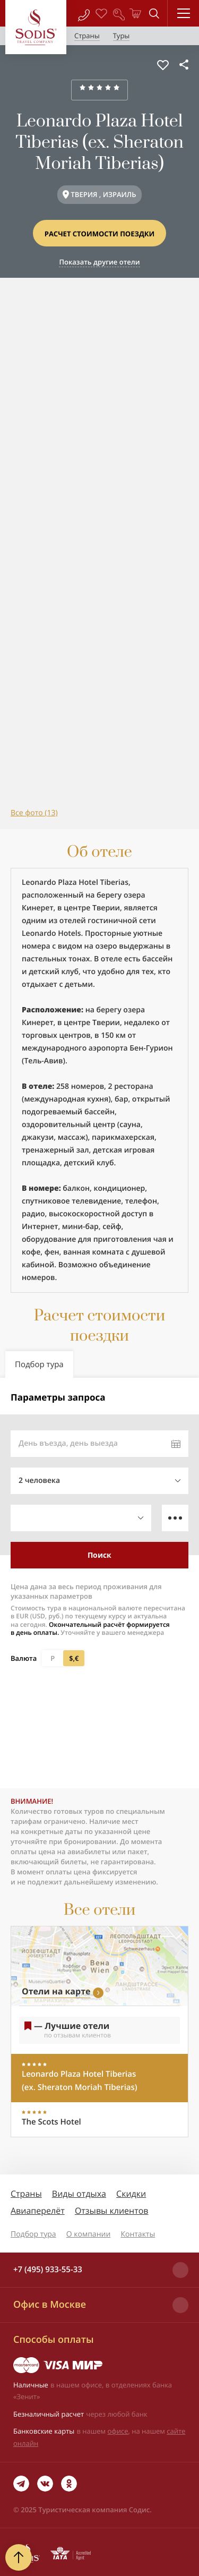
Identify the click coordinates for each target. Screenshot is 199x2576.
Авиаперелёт (38, 2210)
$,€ (74, 1658)
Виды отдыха (79, 2193)
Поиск (99, 1555)
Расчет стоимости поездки (100, 233)
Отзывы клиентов (112, 2210)
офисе (118, 2431)
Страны (26, 2193)
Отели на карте (56, 1991)
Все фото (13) (34, 813)
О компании (88, 2234)
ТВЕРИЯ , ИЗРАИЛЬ (103, 194)
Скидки (131, 2193)
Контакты (137, 2234)
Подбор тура (33, 2234)
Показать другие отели (99, 262)
